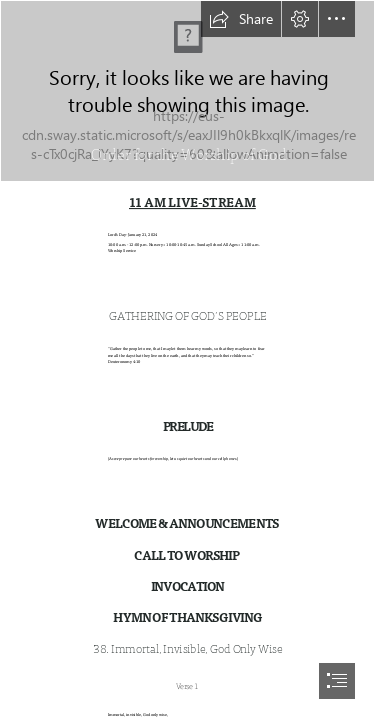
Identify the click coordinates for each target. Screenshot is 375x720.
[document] (187, 360)
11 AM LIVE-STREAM (192, 203)
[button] (241, 19)
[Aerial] (187, 91)
